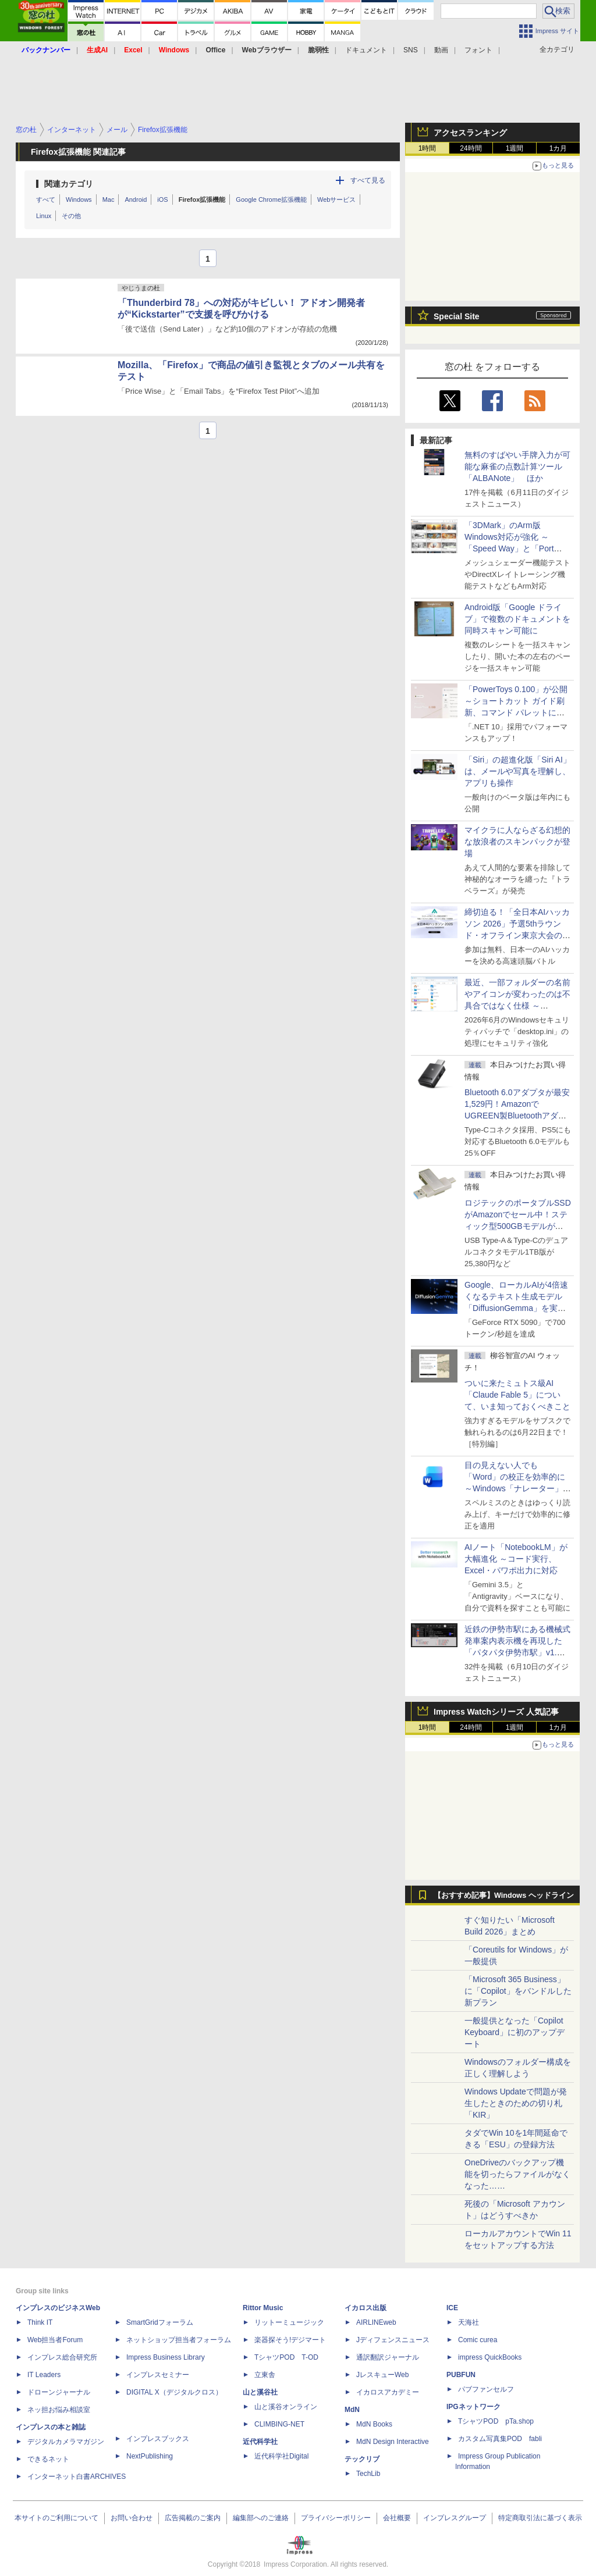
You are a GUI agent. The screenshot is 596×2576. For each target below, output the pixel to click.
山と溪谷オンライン (285, 2407)
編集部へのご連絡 (261, 2518)
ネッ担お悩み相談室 (58, 2410)
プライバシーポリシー (336, 2518)
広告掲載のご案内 (193, 2518)
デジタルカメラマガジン (65, 2442)
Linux (43, 215)
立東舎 (264, 2375)
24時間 (470, 148)
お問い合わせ (131, 2518)
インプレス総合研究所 (62, 2357)
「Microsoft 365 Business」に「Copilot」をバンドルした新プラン (518, 1991)
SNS (410, 50)
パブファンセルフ (486, 2389)
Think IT (39, 2322)
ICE (452, 2308)
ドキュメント (366, 50)
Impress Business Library (165, 2357)
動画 (441, 50)
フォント (478, 50)
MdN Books (374, 2424)
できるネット (48, 2459)
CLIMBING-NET (279, 2424)
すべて (45, 199)
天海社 (468, 2322)
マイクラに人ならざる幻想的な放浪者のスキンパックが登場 (517, 841)
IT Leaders (44, 2375)
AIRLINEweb (376, 2322)
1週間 (515, 148)
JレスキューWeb (382, 2375)
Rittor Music (263, 2308)
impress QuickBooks (490, 2357)
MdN (352, 2410)
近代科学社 (260, 2442)
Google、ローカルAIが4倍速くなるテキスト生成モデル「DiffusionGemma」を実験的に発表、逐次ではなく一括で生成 (517, 1308)
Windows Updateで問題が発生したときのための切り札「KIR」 (515, 2103)
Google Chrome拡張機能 (271, 199)
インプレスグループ (454, 2518)
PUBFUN (461, 2375)
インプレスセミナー (157, 2375)
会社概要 (397, 2518)
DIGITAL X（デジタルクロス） (174, 2392)
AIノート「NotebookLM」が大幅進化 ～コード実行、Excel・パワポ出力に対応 (515, 1558)
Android (136, 199)
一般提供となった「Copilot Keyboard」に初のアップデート (514, 2032)
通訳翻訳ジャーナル (387, 2357)
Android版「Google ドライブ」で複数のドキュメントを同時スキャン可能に (517, 619)
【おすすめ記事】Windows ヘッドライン (504, 1895)
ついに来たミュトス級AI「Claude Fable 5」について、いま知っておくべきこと (517, 1394)
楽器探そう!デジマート (290, 2340)
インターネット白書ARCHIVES (76, 2476)
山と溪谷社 (260, 2392)
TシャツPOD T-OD (286, 2357)
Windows (79, 199)
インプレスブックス (157, 2439)
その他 (71, 215)
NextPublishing (149, 2456)
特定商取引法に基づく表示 (540, 2518)
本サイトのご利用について (56, 2518)
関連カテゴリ (68, 184)
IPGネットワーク (473, 2407)
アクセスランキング (470, 132)
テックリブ (362, 2459)
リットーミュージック (289, 2322)
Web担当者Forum (55, 2340)
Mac (108, 199)
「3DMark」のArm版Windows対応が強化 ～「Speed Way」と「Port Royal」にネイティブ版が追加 (515, 548)
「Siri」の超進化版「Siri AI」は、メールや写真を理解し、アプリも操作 (517, 771)
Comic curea (477, 2340)
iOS (162, 199)
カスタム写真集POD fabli (500, 2439)
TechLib (368, 2474)
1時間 (427, 148)
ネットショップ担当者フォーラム (178, 2340)
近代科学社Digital (281, 2456)
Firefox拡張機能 (202, 199)
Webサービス (336, 199)
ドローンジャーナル (58, 2392)
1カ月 (558, 148)
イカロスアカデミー (387, 2392)
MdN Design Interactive (392, 2442)
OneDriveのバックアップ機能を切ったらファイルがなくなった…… (517, 2174)
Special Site (457, 316)
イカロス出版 (365, 2308)
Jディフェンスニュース (393, 2340)
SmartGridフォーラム (159, 2322)
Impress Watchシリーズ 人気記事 (496, 1711)
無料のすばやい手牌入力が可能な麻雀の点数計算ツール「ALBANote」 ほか (517, 466)
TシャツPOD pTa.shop (496, 2421)
